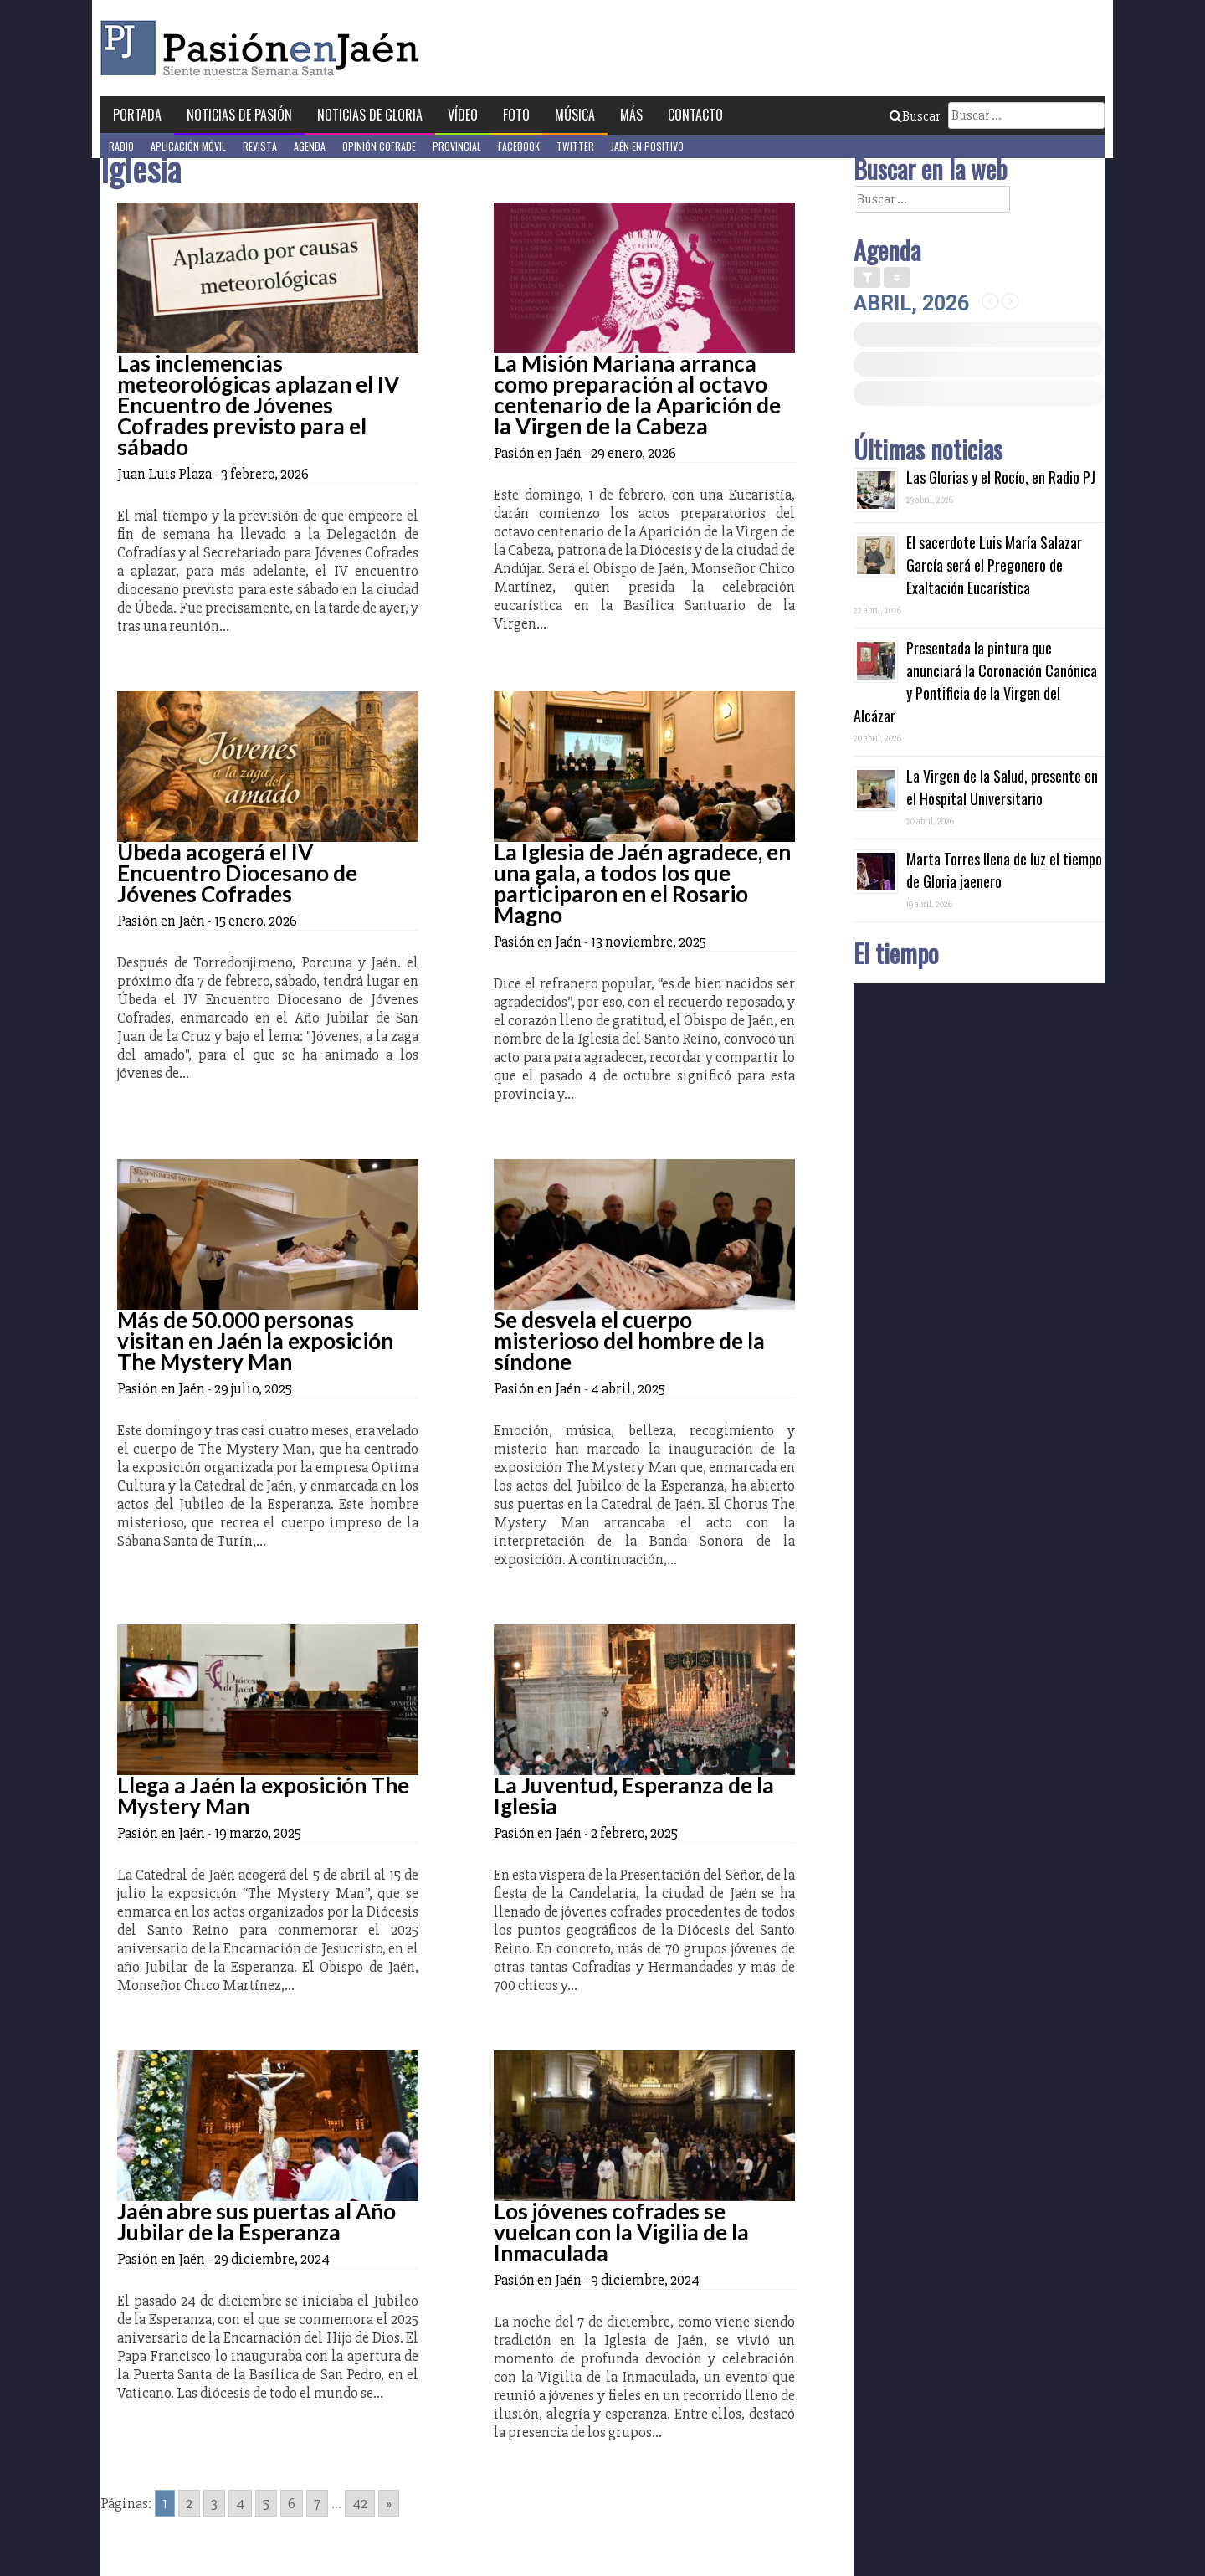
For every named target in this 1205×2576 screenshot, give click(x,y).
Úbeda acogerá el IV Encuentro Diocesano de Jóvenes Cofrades (237, 873)
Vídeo (463, 115)
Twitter (575, 146)
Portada (137, 115)
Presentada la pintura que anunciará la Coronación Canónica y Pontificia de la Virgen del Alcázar (975, 681)
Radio (121, 146)
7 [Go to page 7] (317, 2503)
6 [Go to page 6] (291, 2503)
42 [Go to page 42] (359, 2503)
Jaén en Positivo (647, 146)
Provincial (457, 146)
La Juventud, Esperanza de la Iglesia (634, 1795)
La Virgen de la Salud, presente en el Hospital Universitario (1002, 787)
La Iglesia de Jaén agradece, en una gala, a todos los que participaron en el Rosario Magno (642, 883)
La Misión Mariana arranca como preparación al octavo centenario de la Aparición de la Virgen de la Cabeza (637, 394)
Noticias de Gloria (370, 115)
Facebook (519, 146)
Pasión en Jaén (264, 48)
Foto (516, 115)
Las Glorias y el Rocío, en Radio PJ (1000, 477)
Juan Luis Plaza (164, 473)
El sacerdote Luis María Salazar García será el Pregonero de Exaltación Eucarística (994, 564)
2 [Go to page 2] (189, 2503)
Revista (260, 146)
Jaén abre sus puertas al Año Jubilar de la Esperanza (256, 2221)
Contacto (695, 115)
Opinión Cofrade (379, 146)
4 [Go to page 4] (240, 2503)
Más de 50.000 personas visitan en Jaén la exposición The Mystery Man (255, 1340)
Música (575, 115)
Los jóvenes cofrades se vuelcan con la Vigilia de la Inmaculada (621, 2232)
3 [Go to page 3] (214, 2503)
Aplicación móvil (188, 146)
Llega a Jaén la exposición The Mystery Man (263, 1795)
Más (631, 115)
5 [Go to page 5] (266, 2503)
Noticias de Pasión (239, 115)
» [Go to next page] (389, 2503)
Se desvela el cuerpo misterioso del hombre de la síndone (629, 1340)
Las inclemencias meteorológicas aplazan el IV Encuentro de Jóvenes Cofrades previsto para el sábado (258, 405)
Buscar (915, 116)
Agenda (310, 146)
